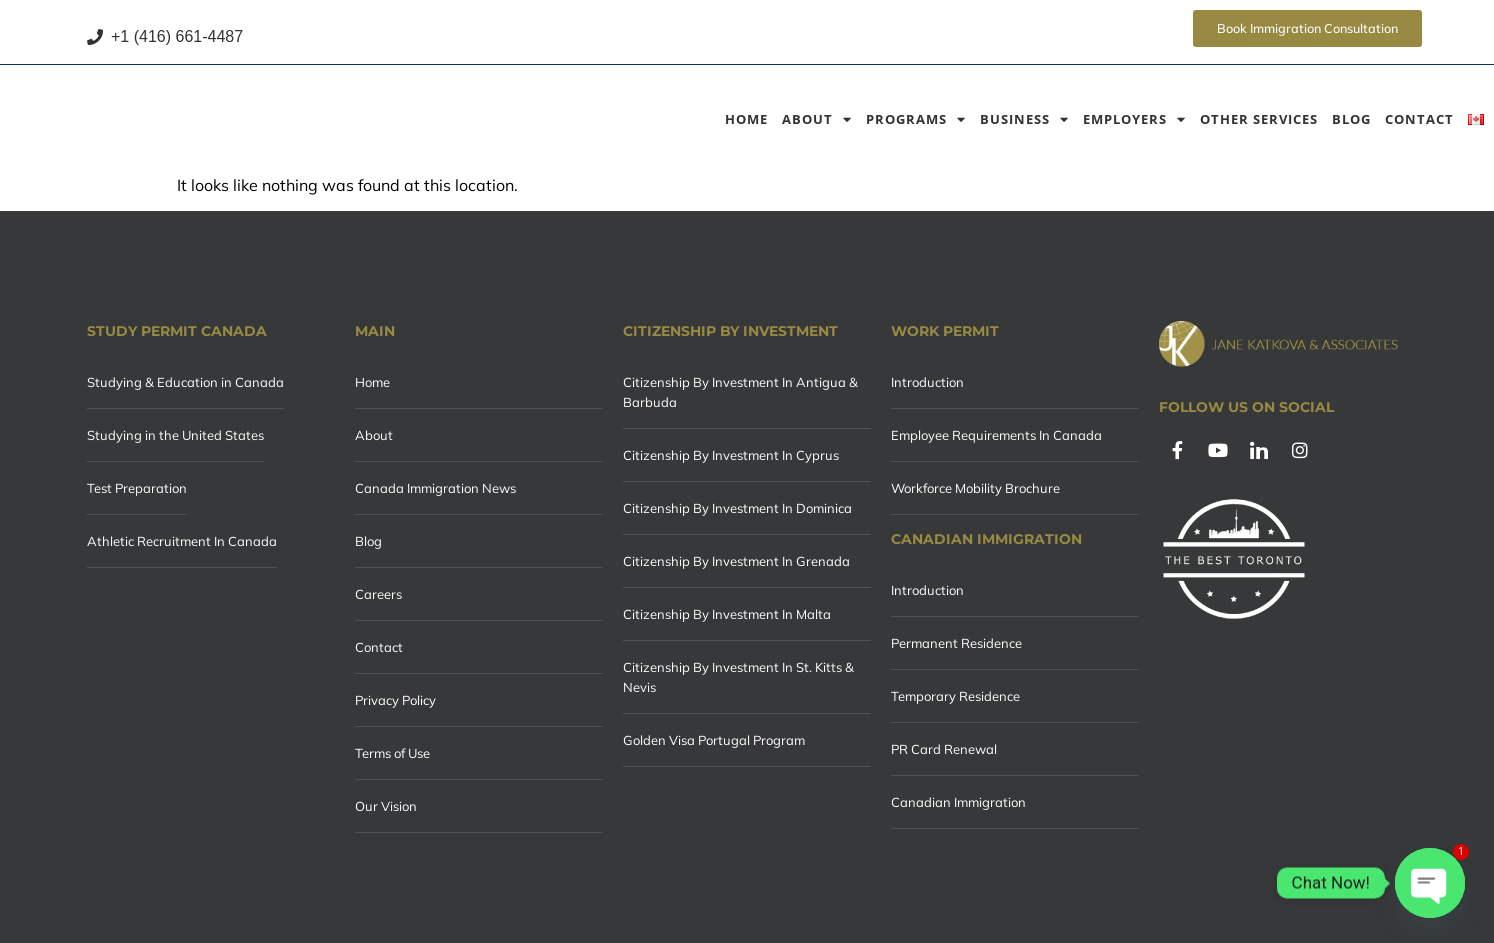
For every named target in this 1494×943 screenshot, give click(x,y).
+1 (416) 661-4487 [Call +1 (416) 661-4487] (165, 36)
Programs (916, 119)
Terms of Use (392, 753)
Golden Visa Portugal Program (714, 740)
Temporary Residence (955, 696)
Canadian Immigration (958, 802)
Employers (1134, 119)
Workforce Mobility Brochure (975, 488)
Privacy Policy (395, 700)
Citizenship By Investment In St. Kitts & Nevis (738, 677)
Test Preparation (137, 488)
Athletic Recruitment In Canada (182, 541)
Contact (1419, 119)
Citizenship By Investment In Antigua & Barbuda (740, 392)
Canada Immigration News (435, 488)
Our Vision (386, 806)
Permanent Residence (956, 643)
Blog (1351, 119)
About (817, 119)
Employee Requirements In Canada (996, 435)
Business (1024, 119)
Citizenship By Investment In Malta (727, 614)
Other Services (1259, 119)
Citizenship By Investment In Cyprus (731, 455)
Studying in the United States (175, 435)
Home (746, 119)
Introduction (927, 382)
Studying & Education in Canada (185, 382)
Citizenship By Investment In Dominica (737, 508)
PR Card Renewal (944, 749)
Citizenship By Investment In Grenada (736, 561)
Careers (378, 594)
